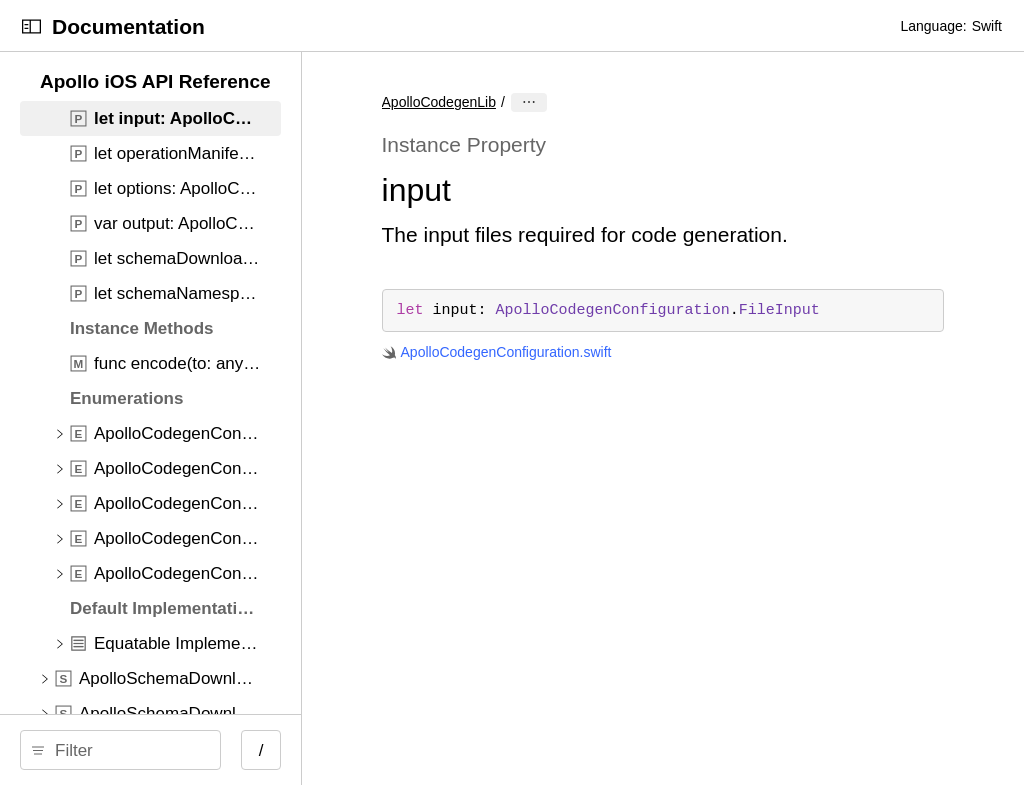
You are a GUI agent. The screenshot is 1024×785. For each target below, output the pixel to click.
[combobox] (176, 750)
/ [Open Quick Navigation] (359, 750)
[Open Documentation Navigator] (31, 26)
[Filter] (176, 750)
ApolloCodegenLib (537, 102)
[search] (169, 750)
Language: (933, 26)
